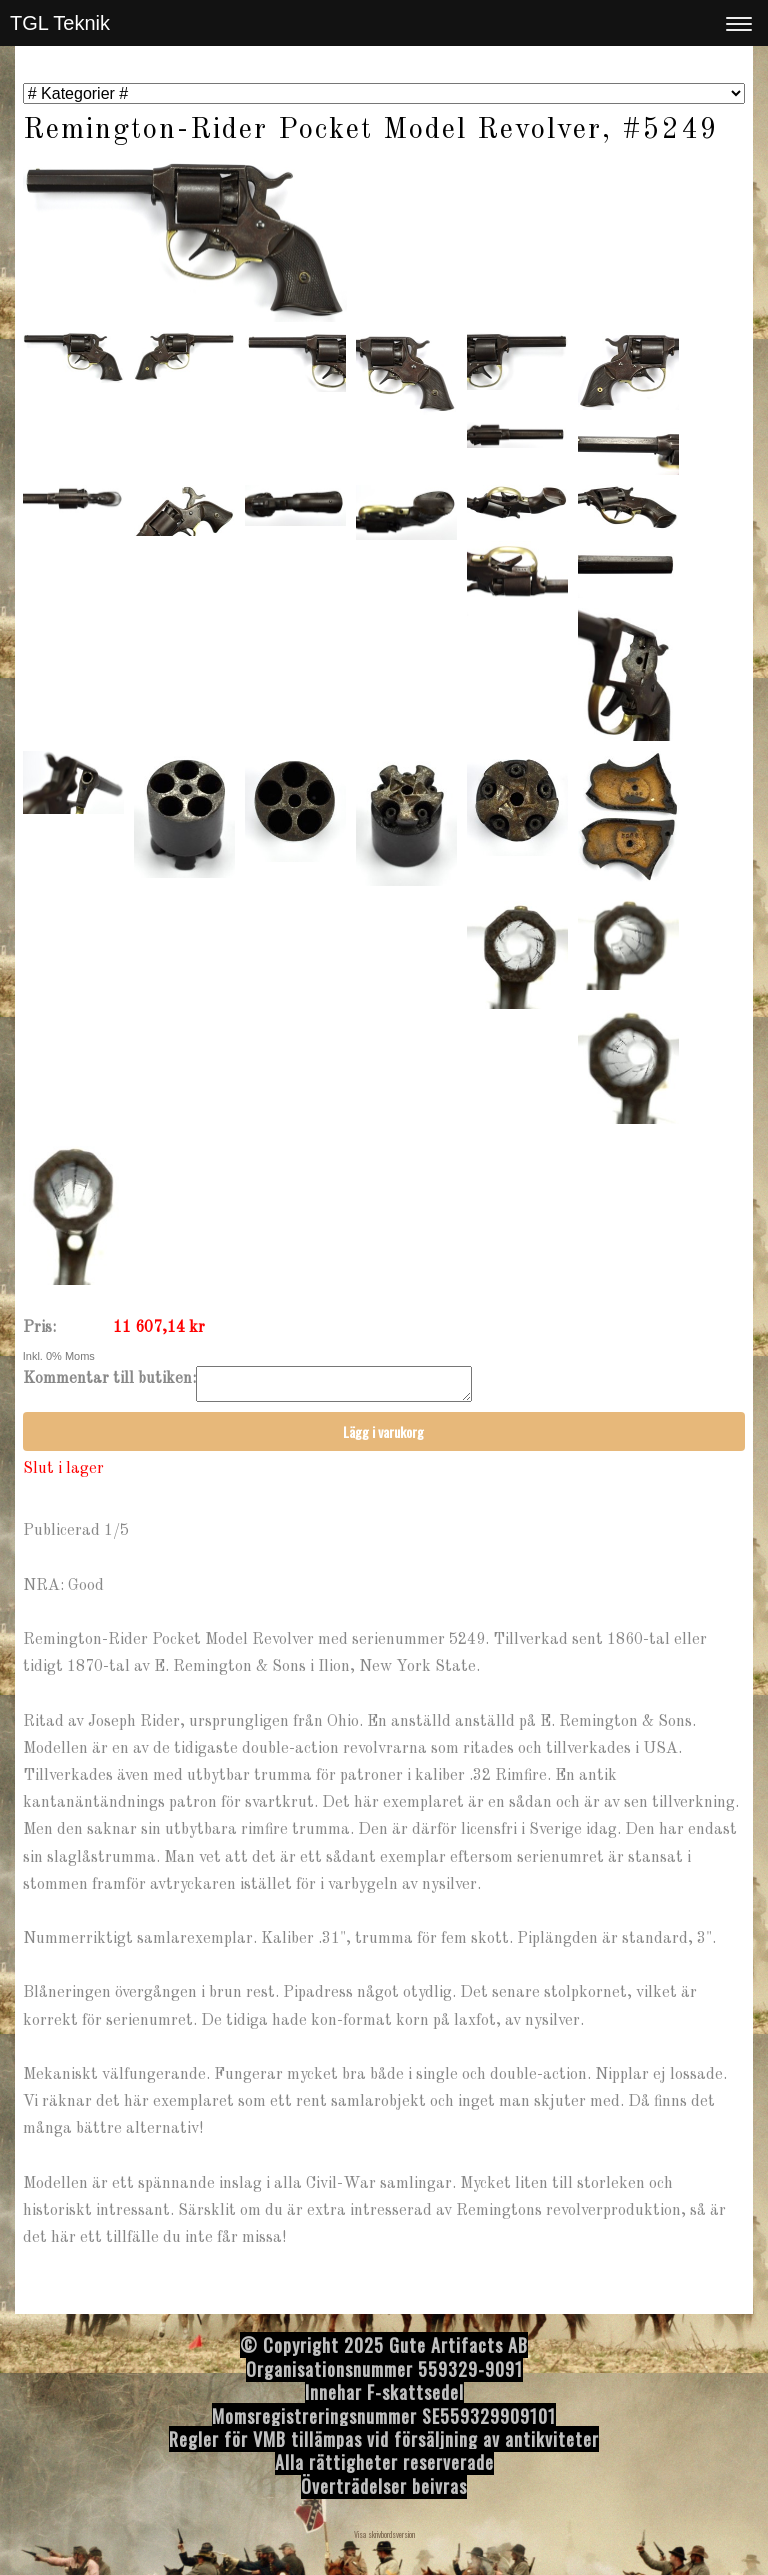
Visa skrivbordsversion (384, 2540)
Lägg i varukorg (383, 1437)
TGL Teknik (60, 23)
